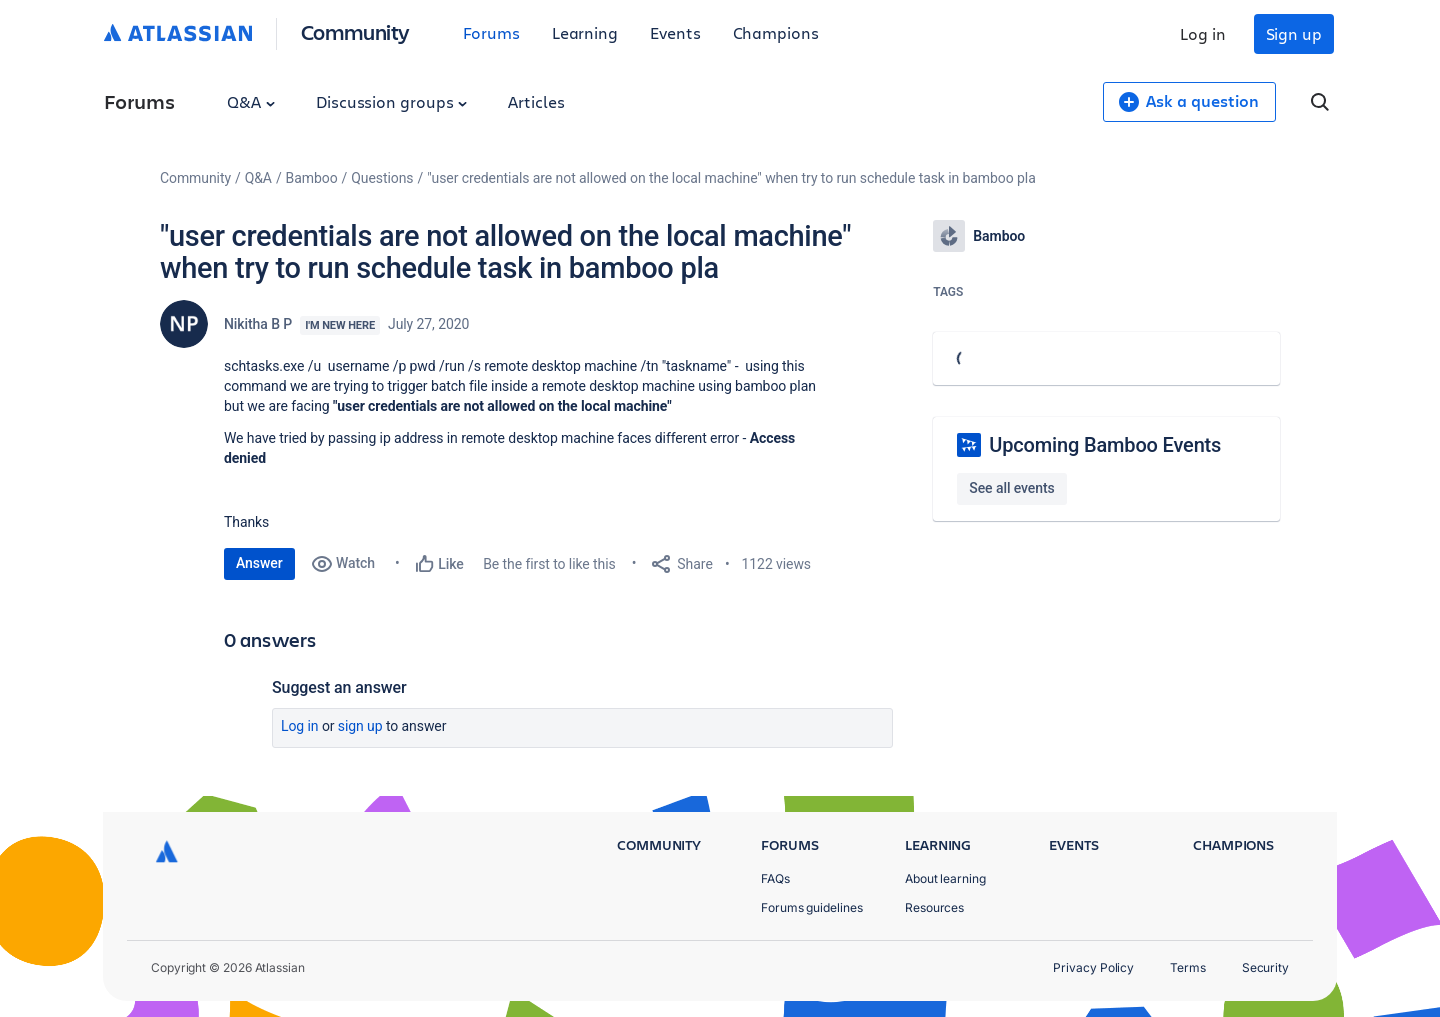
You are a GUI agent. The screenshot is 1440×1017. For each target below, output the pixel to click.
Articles (536, 101)
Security (1265, 967)
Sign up (1294, 33)
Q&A (251, 101)
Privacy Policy (1093, 967)
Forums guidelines (812, 907)
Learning (585, 32)
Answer (259, 563)
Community (355, 31)
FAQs (775, 878)
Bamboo (312, 178)
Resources (934, 907)
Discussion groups (392, 101)
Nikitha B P (258, 324)
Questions (382, 178)
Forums (491, 32)
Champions (776, 32)
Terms (1188, 967)
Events (675, 32)
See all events (1011, 488)
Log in (1203, 33)
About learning (945, 878)
